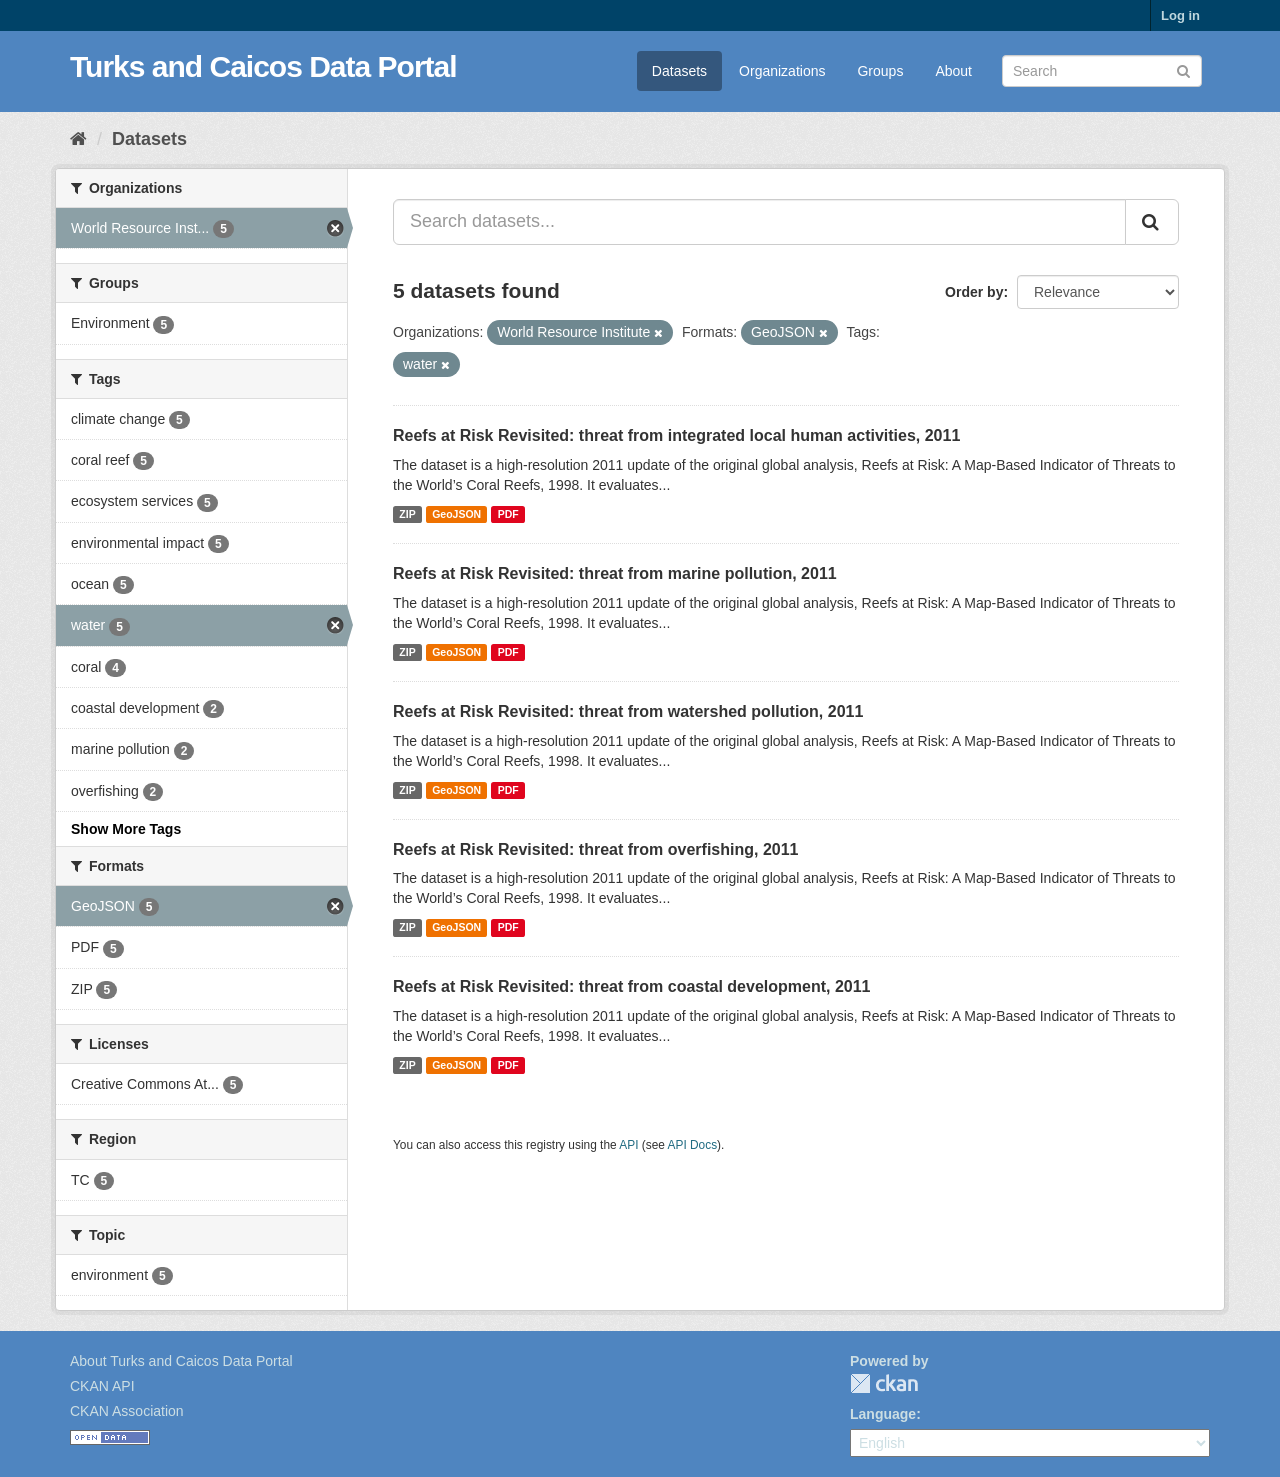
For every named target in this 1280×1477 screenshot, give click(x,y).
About (953, 71)
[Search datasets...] (759, 222)
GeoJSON (456, 514)
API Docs (693, 1145)
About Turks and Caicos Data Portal (181, 1361)
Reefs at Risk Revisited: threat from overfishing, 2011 (595, 849)
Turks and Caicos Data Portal (263, 66)
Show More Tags (126, 829)
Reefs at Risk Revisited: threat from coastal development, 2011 (632, 986)
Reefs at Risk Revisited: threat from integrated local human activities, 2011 (676, 435)
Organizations (782, 71)
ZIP (407, 514)
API (628, 1145)
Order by (974, 292)
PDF (508, 514)
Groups (880, 71)
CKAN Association (127, 1411)
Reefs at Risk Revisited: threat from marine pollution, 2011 (615, 573)
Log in (1180, 15)
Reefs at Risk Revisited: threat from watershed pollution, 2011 (628, 711)
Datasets (679, 71)
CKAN (884, 1383)
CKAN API (102, 1386)
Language (883, 1414)
